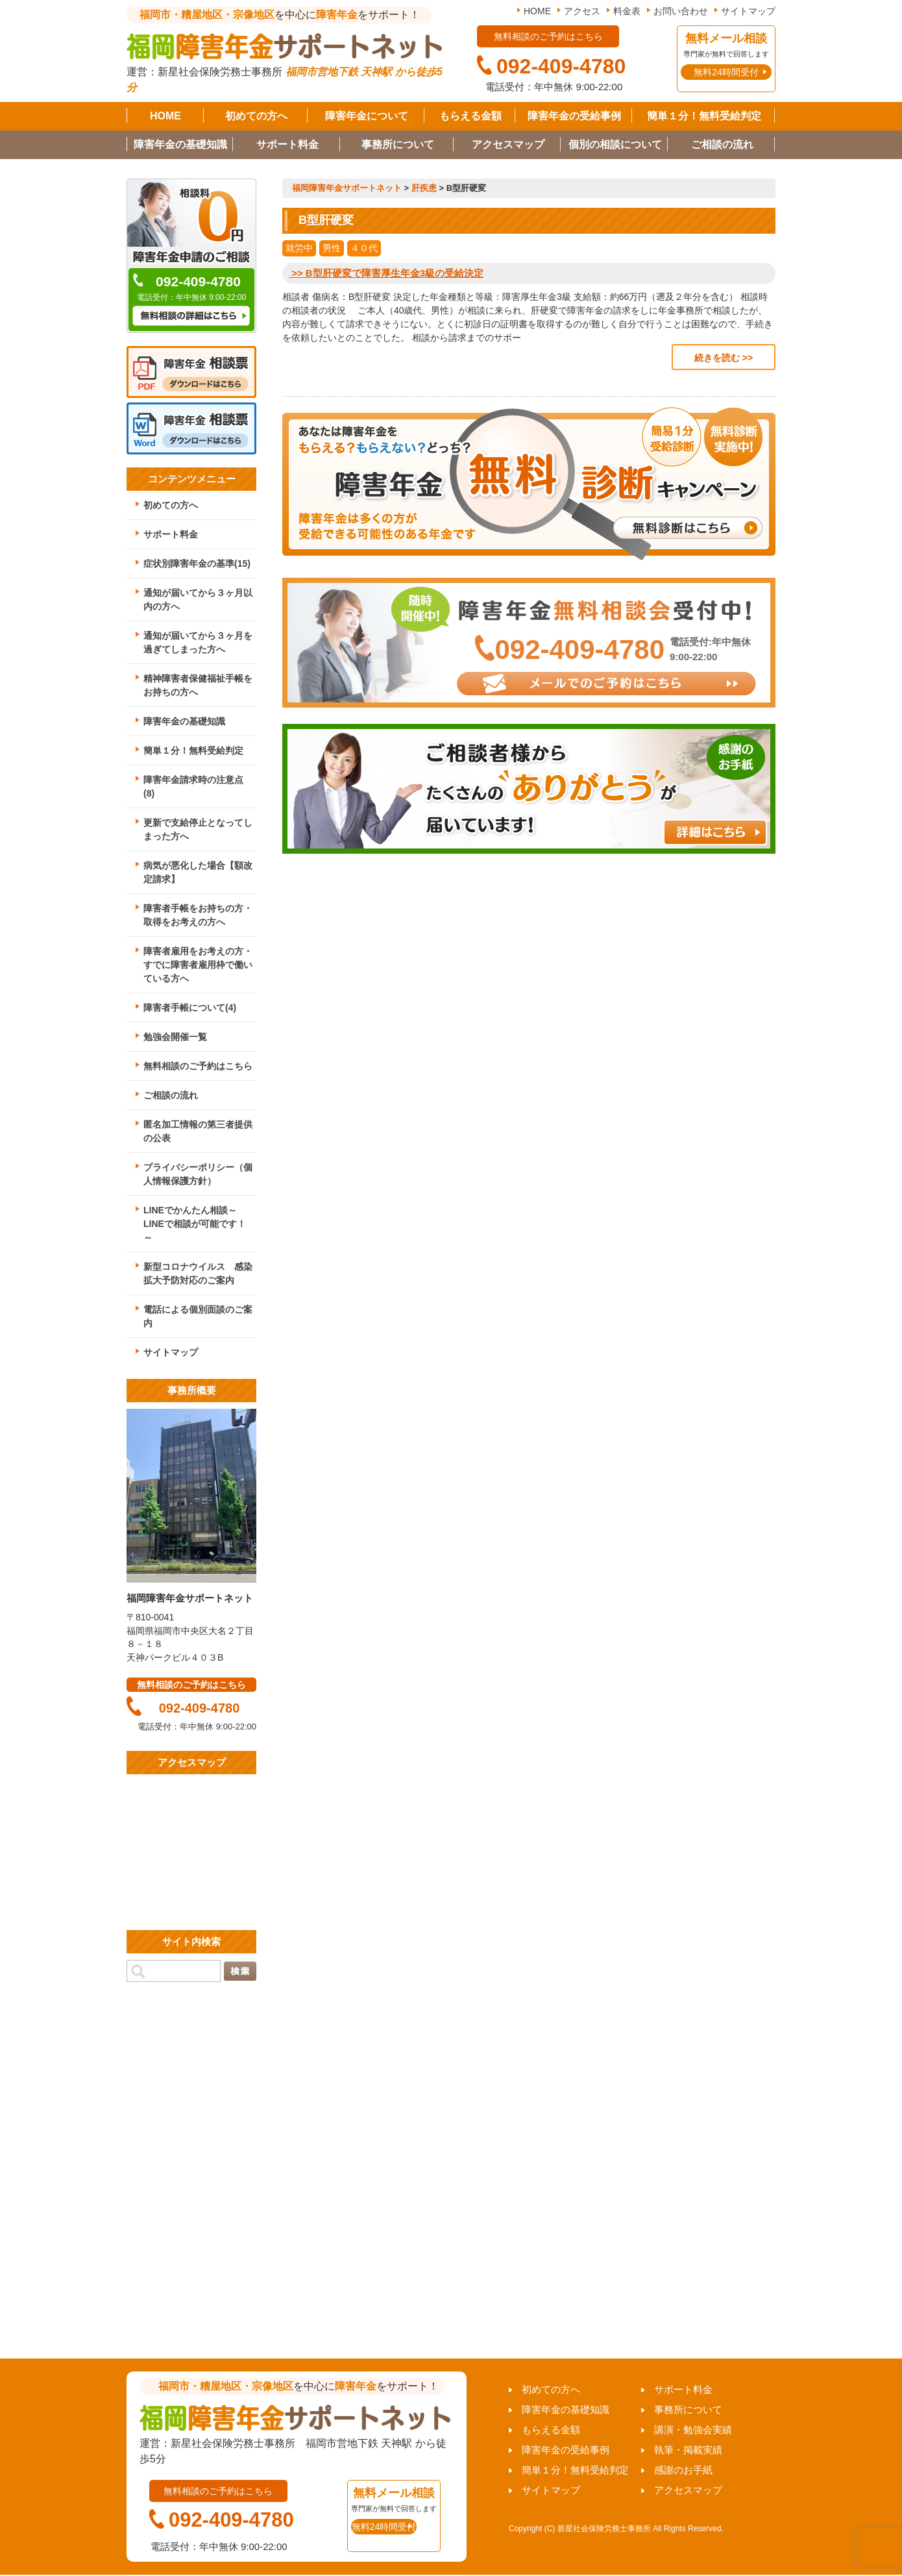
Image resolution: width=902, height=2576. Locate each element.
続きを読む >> (723, 358)
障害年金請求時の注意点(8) (193, 786)
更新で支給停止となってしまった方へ (197, 829)
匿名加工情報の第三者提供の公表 (197, 1131)
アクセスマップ (508, 144)
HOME (537, 11)
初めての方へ (256, 115)
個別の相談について (615, 144)
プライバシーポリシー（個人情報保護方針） (197, 1174)
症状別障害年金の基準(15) (196, 563)
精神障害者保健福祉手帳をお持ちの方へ (197, 685)
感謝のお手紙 (683, 2469)
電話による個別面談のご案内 (197, 1316)
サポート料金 (287, 144)
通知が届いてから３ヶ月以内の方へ (197, 600)
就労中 (299, 248)
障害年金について (366, 115)
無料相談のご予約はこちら (197, 1066)
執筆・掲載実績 (688, 2449)
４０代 (364, 248)
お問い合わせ (680, 11)
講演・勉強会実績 (693, 2429)
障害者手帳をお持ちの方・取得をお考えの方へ (197, 915)
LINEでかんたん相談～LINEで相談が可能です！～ (194, 1224)
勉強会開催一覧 (175, 1037)
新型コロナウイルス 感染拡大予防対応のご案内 (197, 1273)
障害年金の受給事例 (574, 115)
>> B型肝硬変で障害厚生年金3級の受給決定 (386, 273)
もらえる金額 (470, 115)
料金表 (626, 11)
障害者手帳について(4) (189, 1007)
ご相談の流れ (722, 144)
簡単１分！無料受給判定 (704, 115)
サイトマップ (748, 11)
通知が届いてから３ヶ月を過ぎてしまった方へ (197, 642)
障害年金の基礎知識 (180, 144)
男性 (332, 248)
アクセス (582, 11)
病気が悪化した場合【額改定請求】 (197, 872)
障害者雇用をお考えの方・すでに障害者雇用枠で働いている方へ (197, 965)
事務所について (397, 144)
